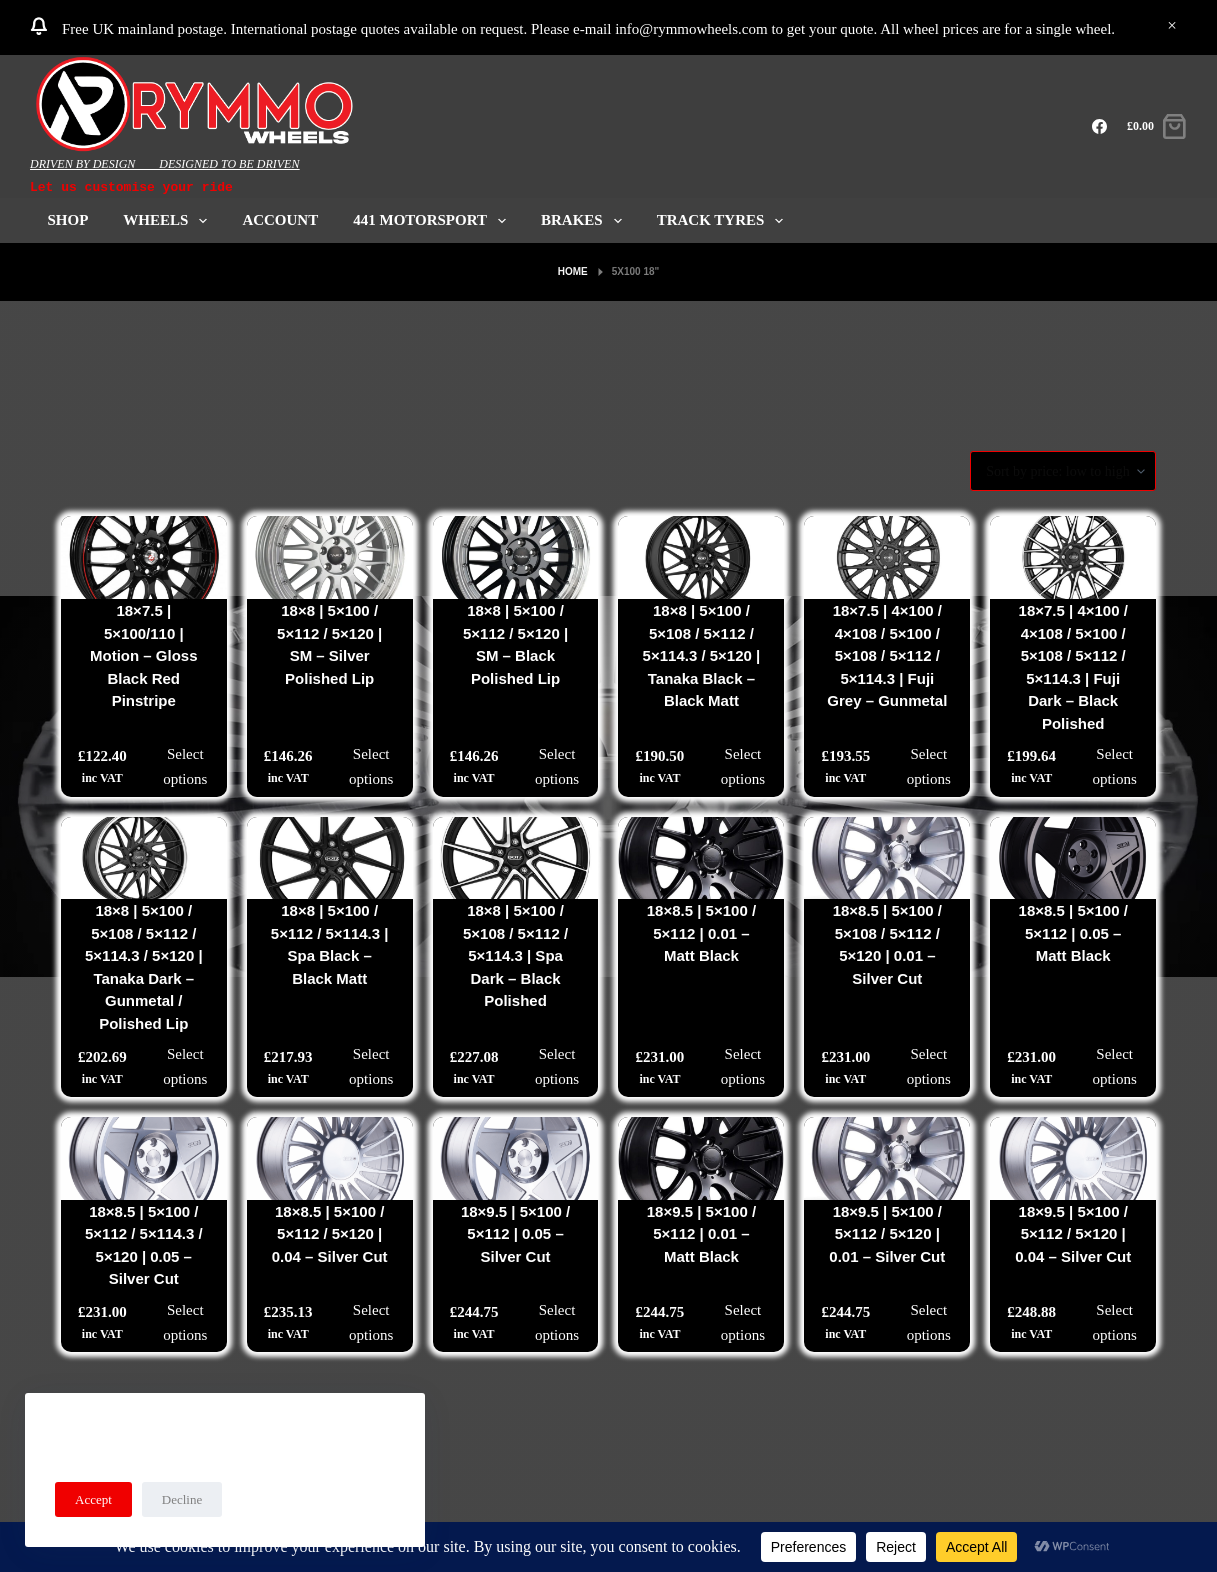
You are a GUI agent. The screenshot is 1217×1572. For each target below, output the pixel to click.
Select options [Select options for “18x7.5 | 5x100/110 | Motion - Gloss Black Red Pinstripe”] (185, 766)
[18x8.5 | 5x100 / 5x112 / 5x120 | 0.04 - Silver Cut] (330, 1158)
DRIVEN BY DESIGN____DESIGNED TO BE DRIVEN (164, 164)
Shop (68, 220)
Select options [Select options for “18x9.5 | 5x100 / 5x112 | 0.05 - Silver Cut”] (557, 1322)
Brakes (585, 220)
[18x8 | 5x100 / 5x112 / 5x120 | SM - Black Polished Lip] (516, 557)
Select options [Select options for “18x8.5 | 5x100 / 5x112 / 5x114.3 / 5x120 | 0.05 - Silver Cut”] (185, 1322)
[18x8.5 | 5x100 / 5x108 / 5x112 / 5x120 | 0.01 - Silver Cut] (887, 858)
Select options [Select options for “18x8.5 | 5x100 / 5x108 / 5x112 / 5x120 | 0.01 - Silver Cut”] (929, 1066)
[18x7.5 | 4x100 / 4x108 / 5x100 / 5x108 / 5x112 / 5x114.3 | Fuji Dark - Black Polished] (1073, 557)
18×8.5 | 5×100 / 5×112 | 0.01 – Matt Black (701, 933)
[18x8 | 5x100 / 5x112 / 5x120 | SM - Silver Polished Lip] (330, 557)
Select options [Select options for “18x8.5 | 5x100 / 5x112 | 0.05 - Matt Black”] (1115, 1066)
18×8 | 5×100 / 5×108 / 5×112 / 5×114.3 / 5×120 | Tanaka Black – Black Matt (702, 655)
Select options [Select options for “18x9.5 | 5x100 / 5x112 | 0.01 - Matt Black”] (743, 1322)
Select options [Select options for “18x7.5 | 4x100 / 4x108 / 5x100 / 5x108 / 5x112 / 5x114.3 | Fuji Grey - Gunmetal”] (929, 766)
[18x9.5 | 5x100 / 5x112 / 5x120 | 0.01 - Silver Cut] (887, 1158)
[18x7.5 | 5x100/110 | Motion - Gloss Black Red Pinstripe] (144, 557)
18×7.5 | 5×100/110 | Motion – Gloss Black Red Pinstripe (144, 655)
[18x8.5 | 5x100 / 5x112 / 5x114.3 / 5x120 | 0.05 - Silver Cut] (144, 1158)
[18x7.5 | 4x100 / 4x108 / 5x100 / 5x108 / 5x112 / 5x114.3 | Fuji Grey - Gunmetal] (887, 557)
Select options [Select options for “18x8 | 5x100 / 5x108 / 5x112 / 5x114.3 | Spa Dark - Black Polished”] (557, 1066)
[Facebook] (1099, 126)
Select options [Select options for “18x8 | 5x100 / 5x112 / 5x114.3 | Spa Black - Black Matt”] (371, 1066)
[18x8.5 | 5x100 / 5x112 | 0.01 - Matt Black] (701, 858)
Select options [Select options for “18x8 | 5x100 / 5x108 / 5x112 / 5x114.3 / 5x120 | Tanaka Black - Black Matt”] (743, 766)
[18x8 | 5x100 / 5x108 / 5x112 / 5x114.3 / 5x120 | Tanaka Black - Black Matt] (701, 557)
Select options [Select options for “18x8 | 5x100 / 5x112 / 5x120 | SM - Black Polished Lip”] (557, 766)
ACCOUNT (280, 220)
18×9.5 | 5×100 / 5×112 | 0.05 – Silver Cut (515, 1234)
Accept (93, 1499)
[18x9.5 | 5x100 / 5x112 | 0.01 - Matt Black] (701, 1158)
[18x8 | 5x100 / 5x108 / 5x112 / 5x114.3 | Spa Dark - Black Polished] (516, 858)
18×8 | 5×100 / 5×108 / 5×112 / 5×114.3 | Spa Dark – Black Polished (515, 955)
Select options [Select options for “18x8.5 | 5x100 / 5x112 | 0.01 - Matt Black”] (743, 1066)
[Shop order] (1063, 471)
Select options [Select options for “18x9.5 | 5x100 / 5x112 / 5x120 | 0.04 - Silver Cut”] (1115, 1322)
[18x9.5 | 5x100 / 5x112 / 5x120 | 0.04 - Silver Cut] (1073, 1158)
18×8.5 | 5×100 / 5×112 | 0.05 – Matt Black (1073, 933)
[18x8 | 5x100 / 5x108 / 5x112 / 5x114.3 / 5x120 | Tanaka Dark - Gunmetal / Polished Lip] (144, 858)
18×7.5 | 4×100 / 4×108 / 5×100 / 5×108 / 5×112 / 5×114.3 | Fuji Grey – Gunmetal (887, 655)
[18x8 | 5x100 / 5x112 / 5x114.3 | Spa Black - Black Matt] (330, 858)
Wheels (169, 220)
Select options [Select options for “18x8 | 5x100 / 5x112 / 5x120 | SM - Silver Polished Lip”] (371, 766)
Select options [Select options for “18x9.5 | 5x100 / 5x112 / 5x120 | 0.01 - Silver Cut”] (929, 1322)
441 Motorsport (433, 220)
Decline (182, 1499)
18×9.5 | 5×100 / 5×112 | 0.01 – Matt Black (701, 1234)
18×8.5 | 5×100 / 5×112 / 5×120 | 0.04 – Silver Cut (330, 1234)
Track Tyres (724, 220)
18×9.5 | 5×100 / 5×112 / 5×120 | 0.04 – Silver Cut (1073, 1234)
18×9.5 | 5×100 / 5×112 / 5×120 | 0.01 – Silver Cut (887, 1234)
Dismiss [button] (1172, 27)
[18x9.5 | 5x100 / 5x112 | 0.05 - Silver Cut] (516, 1158)
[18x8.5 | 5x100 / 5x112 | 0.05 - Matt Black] (1073, 858)
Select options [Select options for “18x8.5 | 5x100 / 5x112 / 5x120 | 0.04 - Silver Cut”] (371, 1322)
